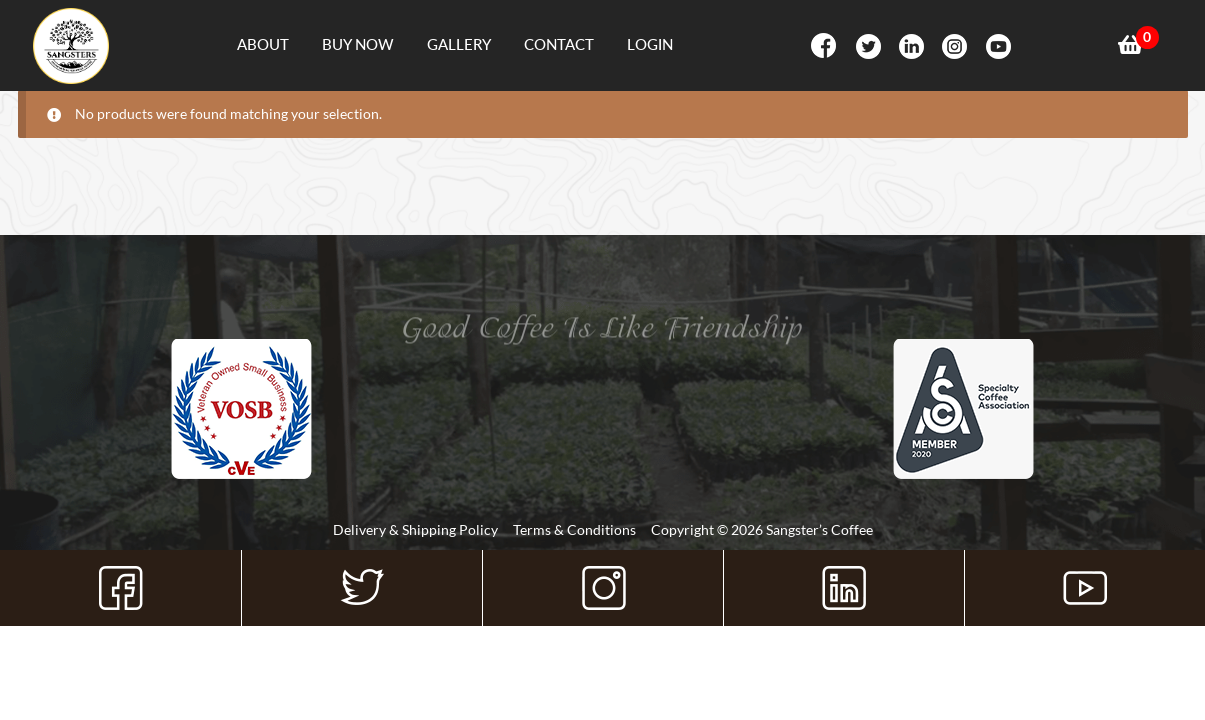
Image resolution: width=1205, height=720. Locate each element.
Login (650, 44)
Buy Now (358, 44)
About (263, 44)
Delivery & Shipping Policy (415, 529)
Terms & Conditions (574, 529)
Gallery (459, 44)
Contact (559, 44)
